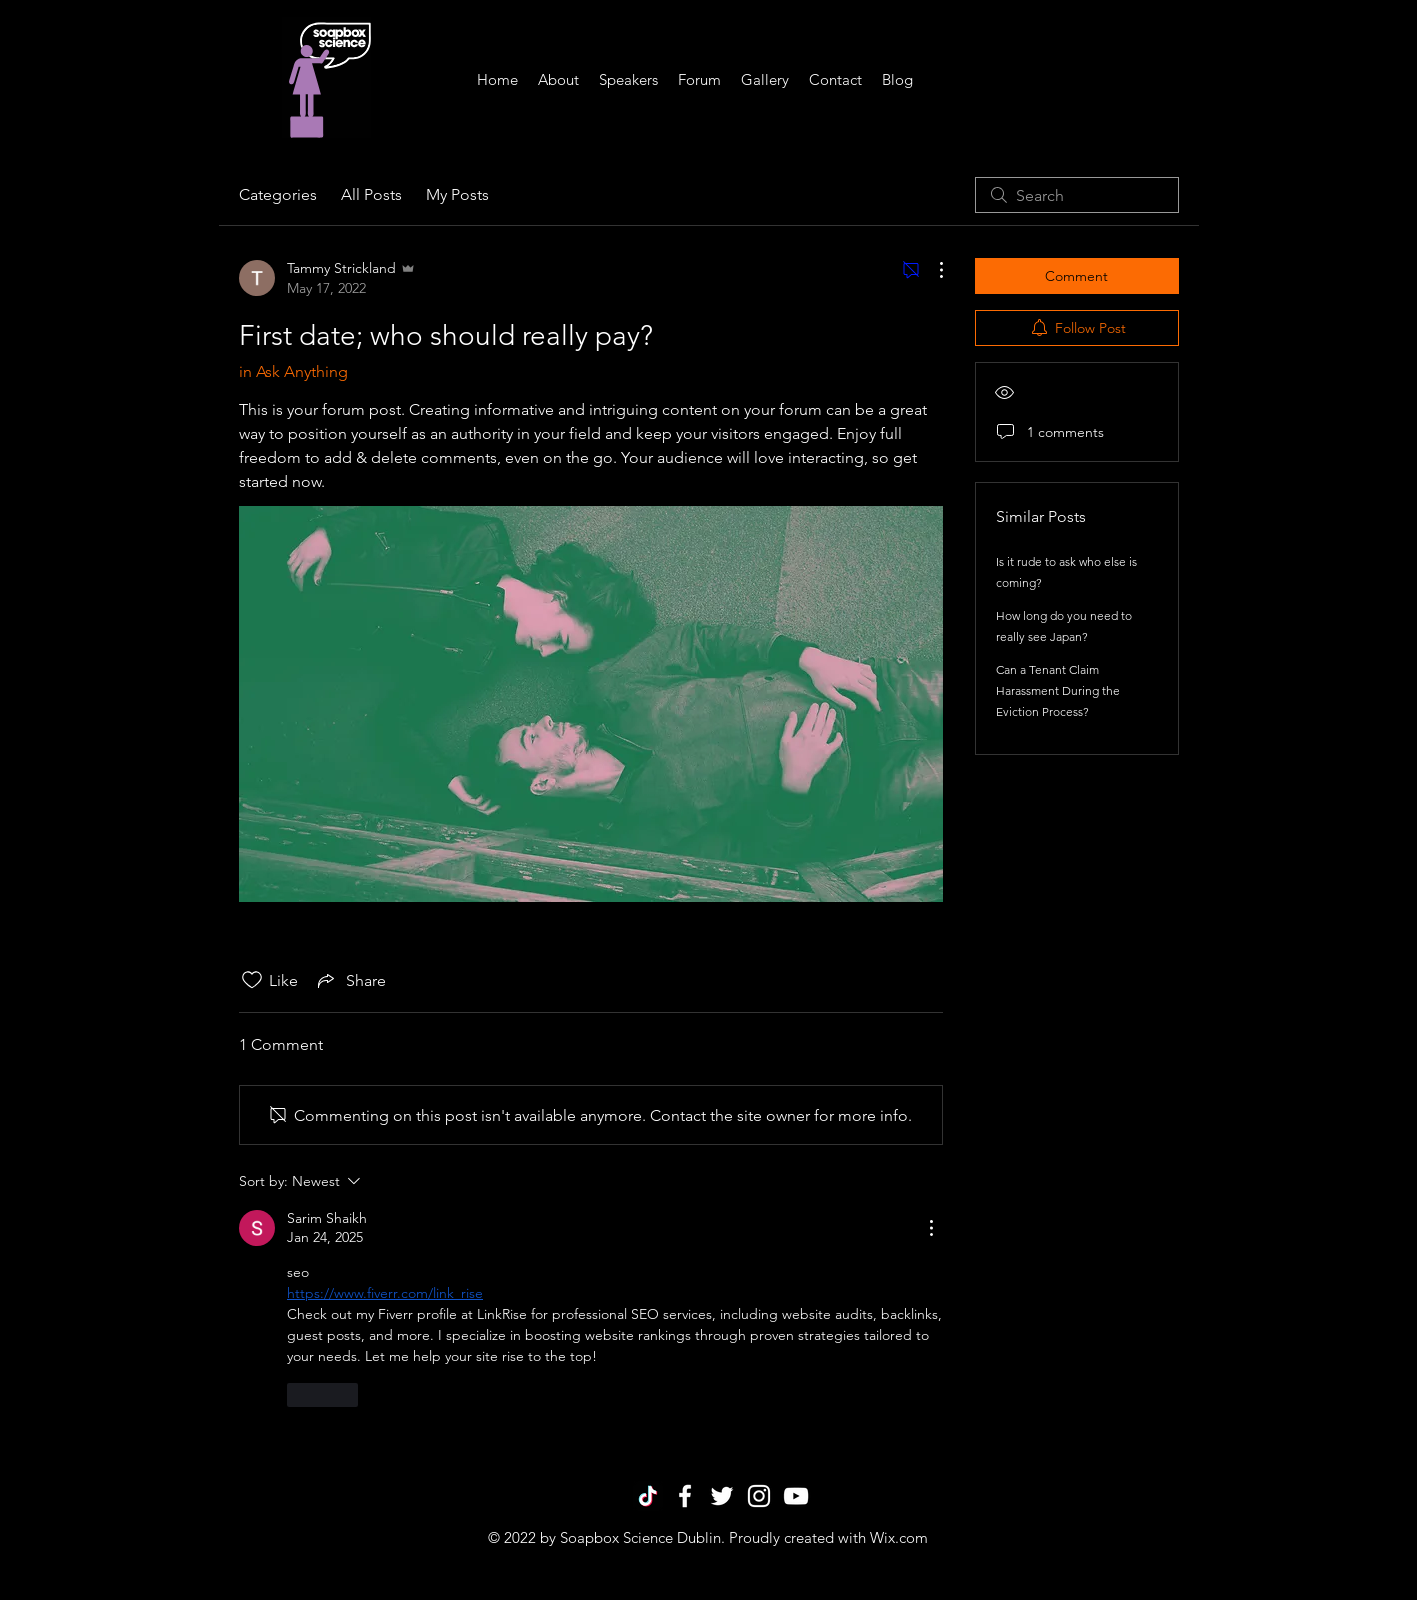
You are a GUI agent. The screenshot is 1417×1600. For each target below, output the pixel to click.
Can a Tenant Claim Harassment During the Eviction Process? (1058, 690)
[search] (1077, 195)
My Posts (457, 194)
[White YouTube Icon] (796, 1496)
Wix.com (899, 1537)
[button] (628, 80)
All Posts (371, 194)
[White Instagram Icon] (759, 1496)
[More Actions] (931, 270)
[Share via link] (350, 980)
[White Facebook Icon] (685, 1496)
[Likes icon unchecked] (252, 980)
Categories (278, 194)
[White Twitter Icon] (722, 1496)
